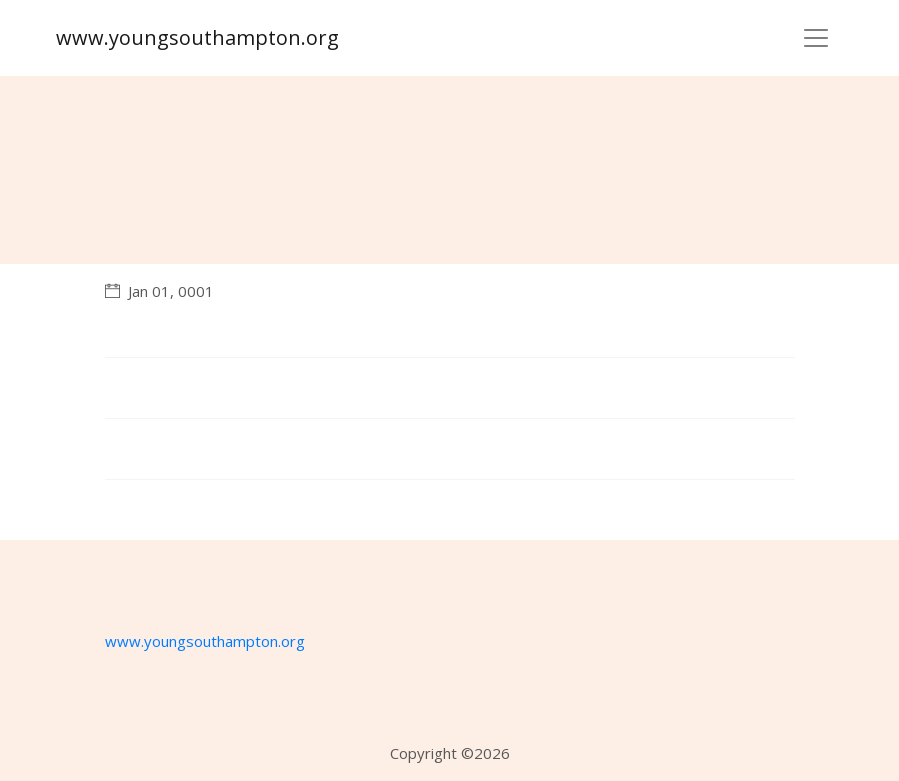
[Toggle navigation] (816, 38)
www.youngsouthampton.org (197, 37)
